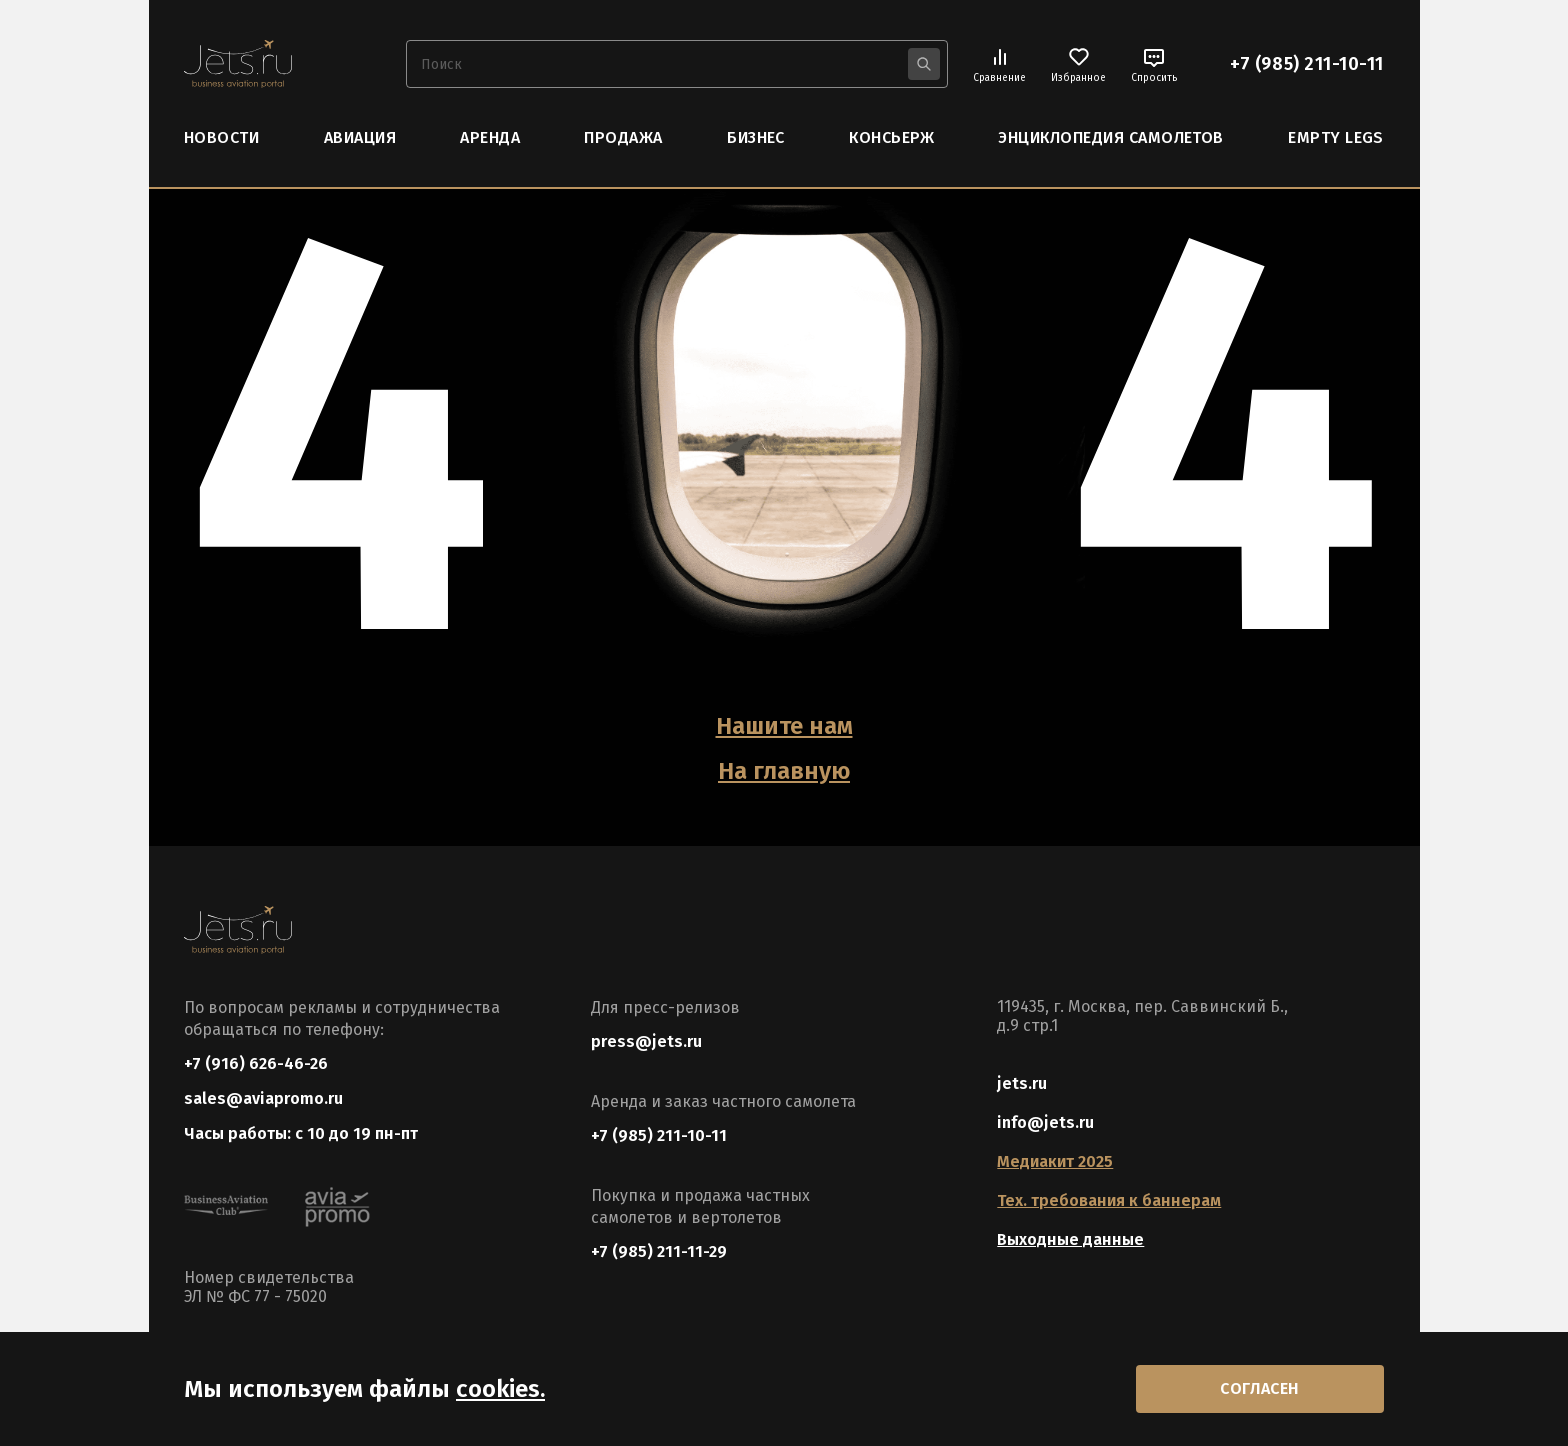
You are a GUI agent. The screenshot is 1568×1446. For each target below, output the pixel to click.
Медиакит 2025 (1055, 1161)
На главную (784, 771)
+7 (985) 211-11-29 (659, 1251)
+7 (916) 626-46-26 (256, 1063)
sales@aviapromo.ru (263, 1098)
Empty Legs (1336, 137)
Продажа (623, 137)
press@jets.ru (646, 1041)
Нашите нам (784, 726)
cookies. (500, 1389)
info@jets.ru (1045, 1122)
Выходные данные (1070, 1239)
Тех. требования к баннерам (1109, 1200)
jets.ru (1022, 1083)
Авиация (360, 137)
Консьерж (891, 137)
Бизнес (756, 137)
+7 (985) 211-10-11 (1307, 64)
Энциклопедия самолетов (1111, 137)
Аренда (490, 137)
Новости (221, 137)
